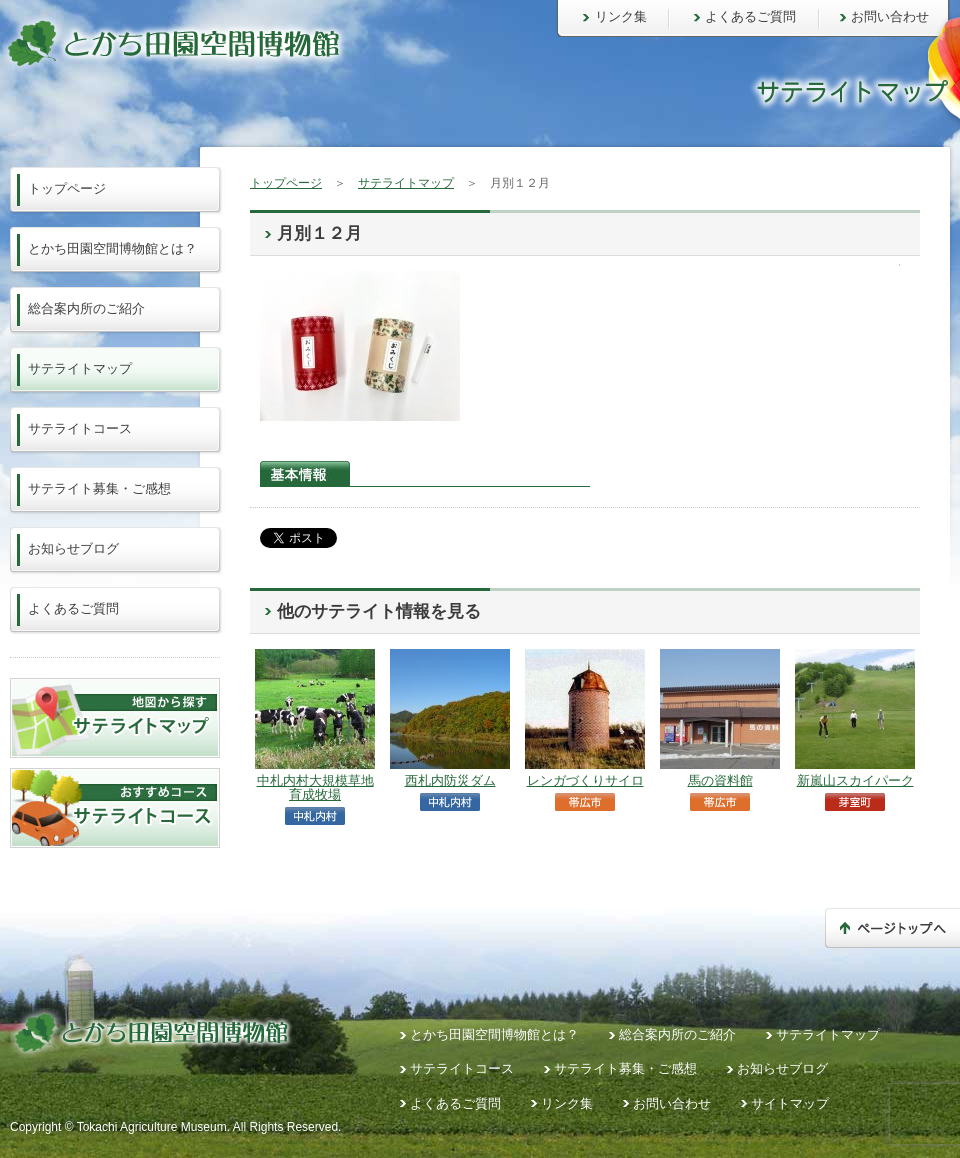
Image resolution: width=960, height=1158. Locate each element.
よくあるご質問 (750, 16)
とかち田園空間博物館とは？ (112, 248)
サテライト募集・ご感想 (99, 488)
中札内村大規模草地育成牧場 (315, 787)
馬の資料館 (720, 780)
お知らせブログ (73, 548)
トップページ (286, 183)
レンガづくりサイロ (585, 780)
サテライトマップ (406, 183)
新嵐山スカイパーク (855, 780)
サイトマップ (790, 1103)
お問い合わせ (890, 16)
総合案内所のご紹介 (86, 308)
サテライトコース (80, 428)
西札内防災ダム (450, 780)
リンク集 (621, 16)
